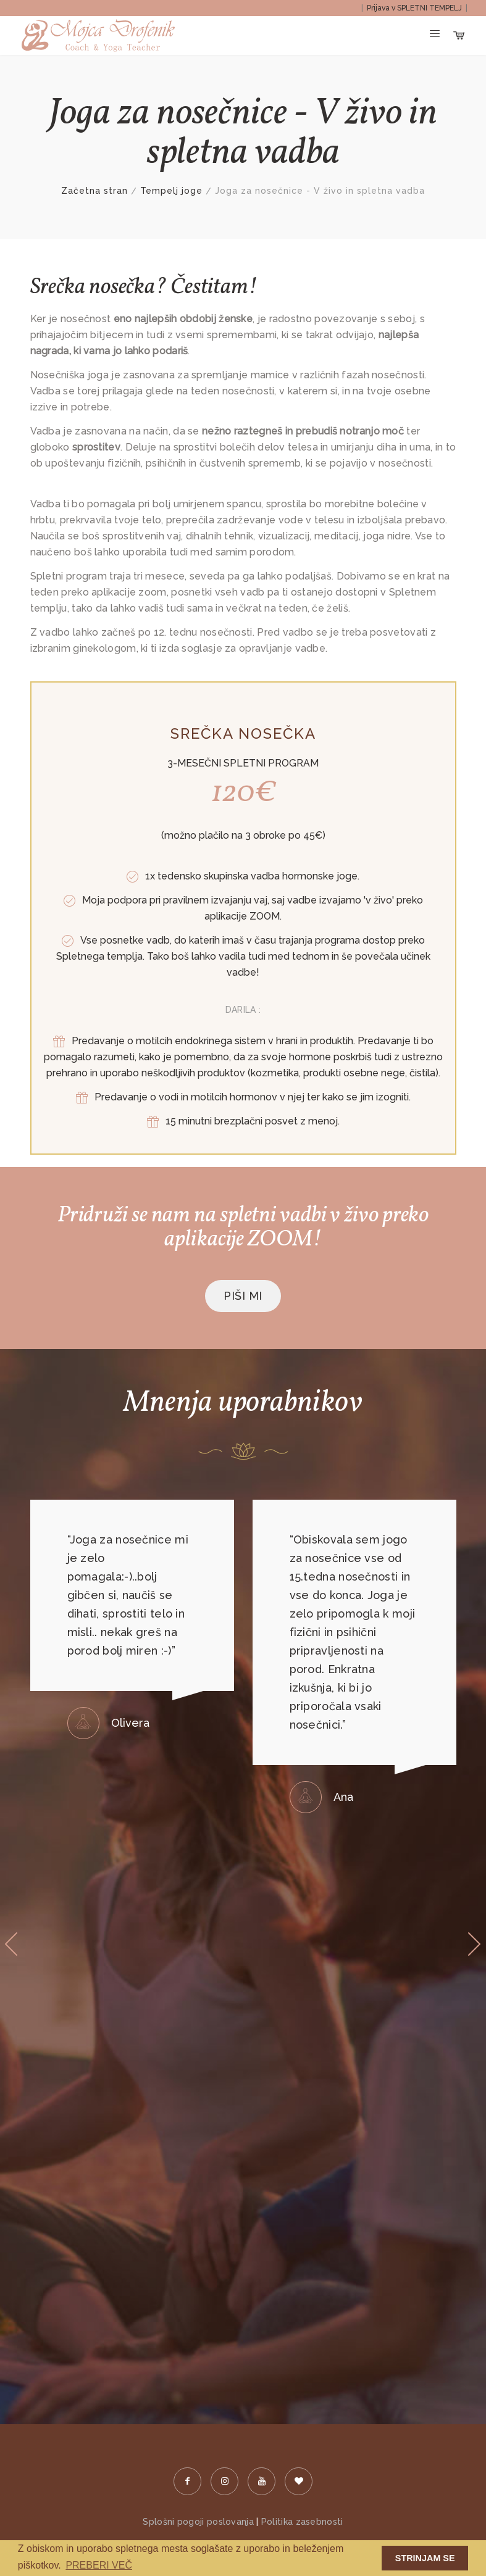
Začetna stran (94, 191)
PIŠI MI (243, 1295)
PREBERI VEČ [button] (98, 2565)
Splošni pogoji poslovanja (198, 2522)
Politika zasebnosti (302, 2522)
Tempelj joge (171, 191)
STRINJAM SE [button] (425, 2558)
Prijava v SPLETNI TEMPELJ (414, 8)
